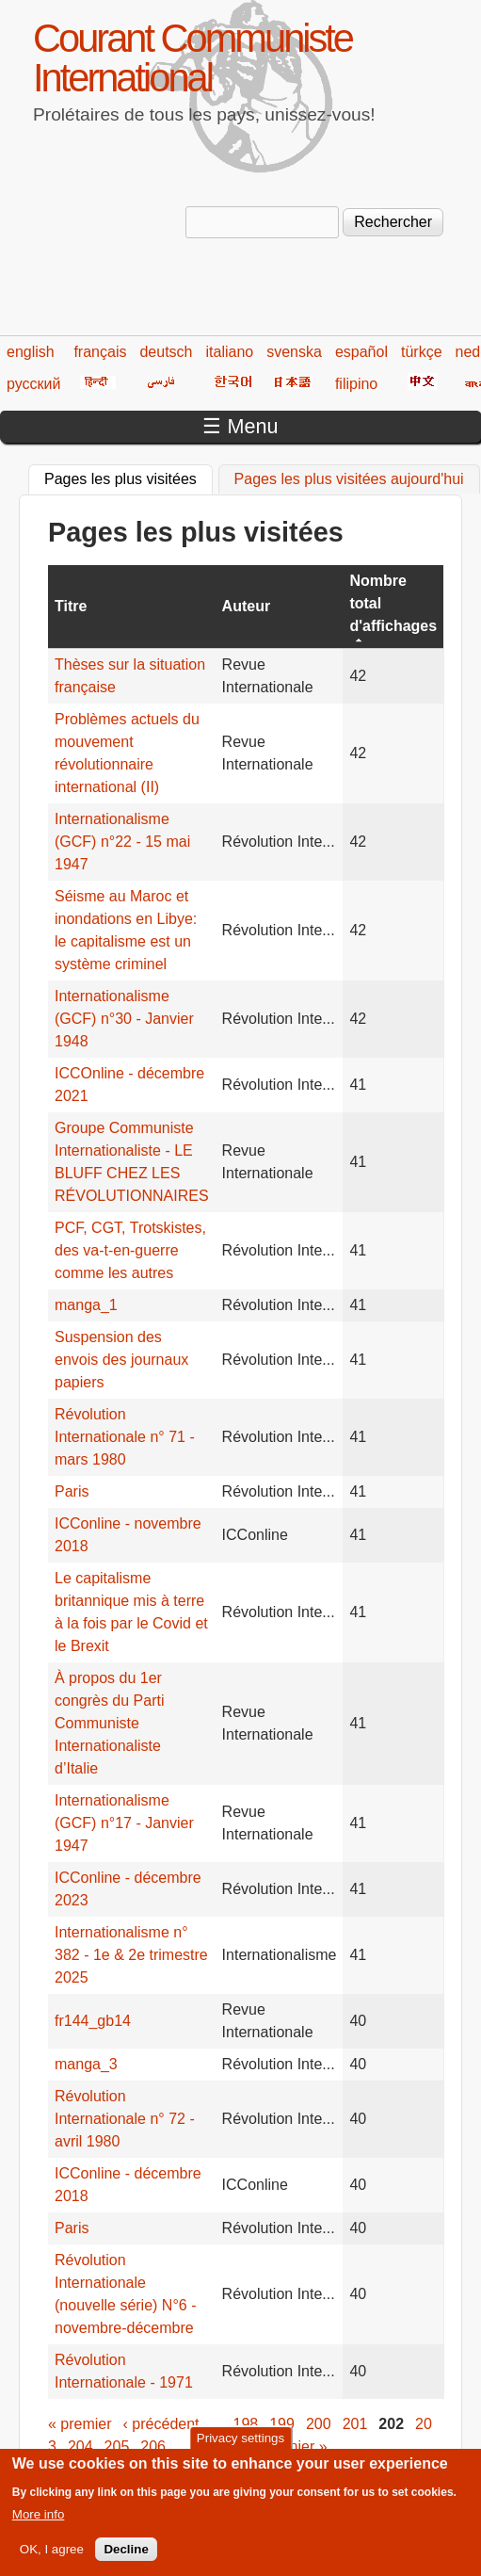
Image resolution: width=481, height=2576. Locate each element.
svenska (294, 352)
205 (117, 2446)
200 (318, 2424)
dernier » (297, 2446)
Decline (126, 2555)
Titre (71, 606)
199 (282, 2424)
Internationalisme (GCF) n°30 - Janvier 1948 (124, 1018)
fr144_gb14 (93, 2021)
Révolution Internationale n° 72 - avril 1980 (125, 2118)
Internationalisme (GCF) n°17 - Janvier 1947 (124, 1823)
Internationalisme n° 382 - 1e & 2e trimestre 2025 (131, 1954)
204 (80, 2446)
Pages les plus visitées (128, 476)
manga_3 (86, 2064)
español (361, 352)
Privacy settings (240, 2444)
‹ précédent (161, 2424)
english (31, 352)
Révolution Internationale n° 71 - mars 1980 (125, 1436)
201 (355, 2424)
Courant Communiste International (192, 58)
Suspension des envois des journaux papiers (121, 1359)
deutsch (165, 352)
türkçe (421, 352)
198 (246, 2424)
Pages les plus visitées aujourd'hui (349, 479)
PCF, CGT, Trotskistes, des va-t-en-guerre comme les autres (130, 1250)
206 (153, 2446)
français (99, 352)
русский (33, 384)
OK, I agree (52, 2555)
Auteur (246, 606)
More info (38, 2520)
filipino (356, 384)
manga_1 (86, 1305)
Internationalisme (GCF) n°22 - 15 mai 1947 (122, 841)
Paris (71, 1491)
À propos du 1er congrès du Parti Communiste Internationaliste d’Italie (110, 1723)
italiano (230, 352)
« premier (80, 2424)
